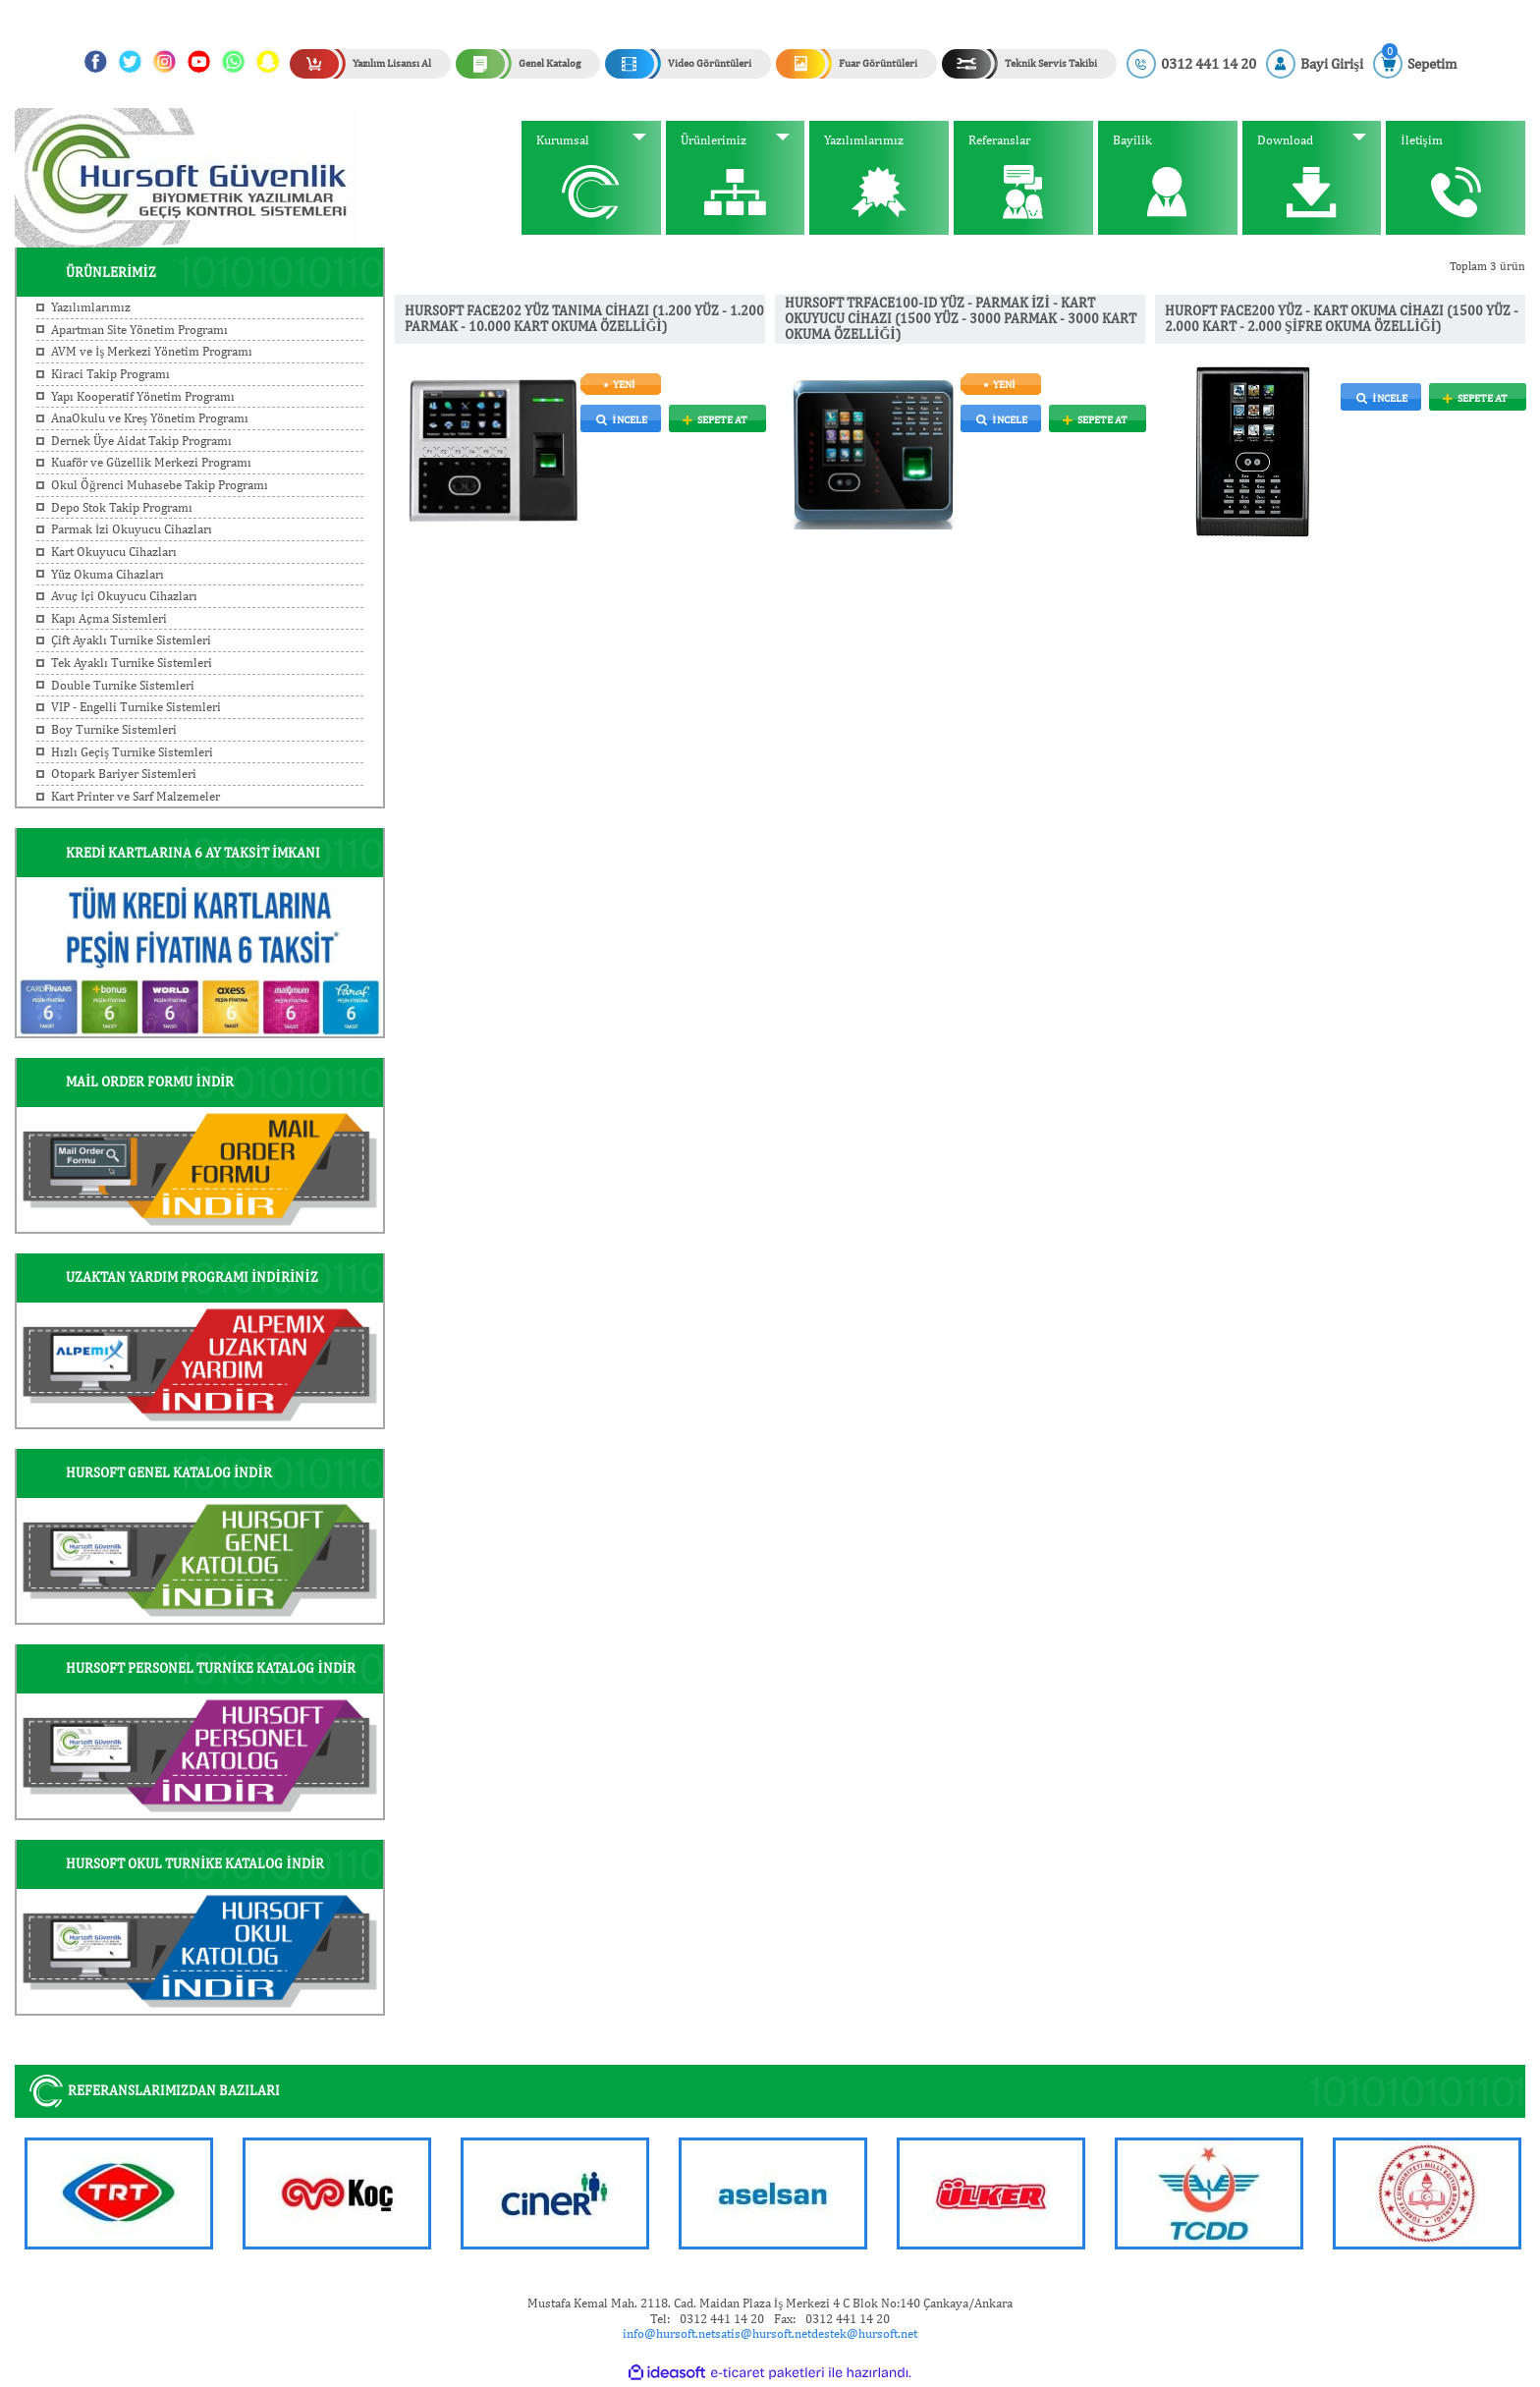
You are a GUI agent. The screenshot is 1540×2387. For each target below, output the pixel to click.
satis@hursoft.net (763, 2333)
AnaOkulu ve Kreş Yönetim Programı (149, 418)
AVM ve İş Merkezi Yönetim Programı (151, 351)
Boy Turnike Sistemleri (114, 729)
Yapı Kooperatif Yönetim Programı (143, 396)
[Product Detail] (673, 384)
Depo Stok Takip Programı (121, 507)
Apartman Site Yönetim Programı (139, 329)
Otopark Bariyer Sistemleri (123, 773)
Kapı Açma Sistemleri (109, 618)
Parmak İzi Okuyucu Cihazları (131, 529)
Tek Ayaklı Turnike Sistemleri (131, 662)
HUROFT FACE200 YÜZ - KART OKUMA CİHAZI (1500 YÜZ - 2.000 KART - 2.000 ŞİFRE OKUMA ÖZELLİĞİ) (1341, 319)
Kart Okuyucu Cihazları (114, 551)
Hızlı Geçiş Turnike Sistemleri (132, 752)
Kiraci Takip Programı (110, 373)
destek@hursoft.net (864, 2333)
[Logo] (186, 177)
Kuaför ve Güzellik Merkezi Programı (151, 462)
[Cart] (1415, 64)
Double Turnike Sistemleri (122, 685)
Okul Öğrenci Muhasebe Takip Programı (159, 484)
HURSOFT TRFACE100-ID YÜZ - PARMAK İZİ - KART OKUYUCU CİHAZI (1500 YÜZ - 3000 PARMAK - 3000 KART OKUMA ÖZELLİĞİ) (960, 319)
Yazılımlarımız (91, 307)
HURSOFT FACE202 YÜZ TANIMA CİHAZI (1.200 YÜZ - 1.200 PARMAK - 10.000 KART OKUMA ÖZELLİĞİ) (584, 319)
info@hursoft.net (669, 2333)
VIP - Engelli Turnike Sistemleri (136, 706)
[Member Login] (1314, 64)
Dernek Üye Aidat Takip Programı (141, 440)
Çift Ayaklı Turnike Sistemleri (131, 640)
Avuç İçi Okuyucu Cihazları (124, 595)
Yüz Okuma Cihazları (107, 574)
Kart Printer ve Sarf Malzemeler (135, 796)
